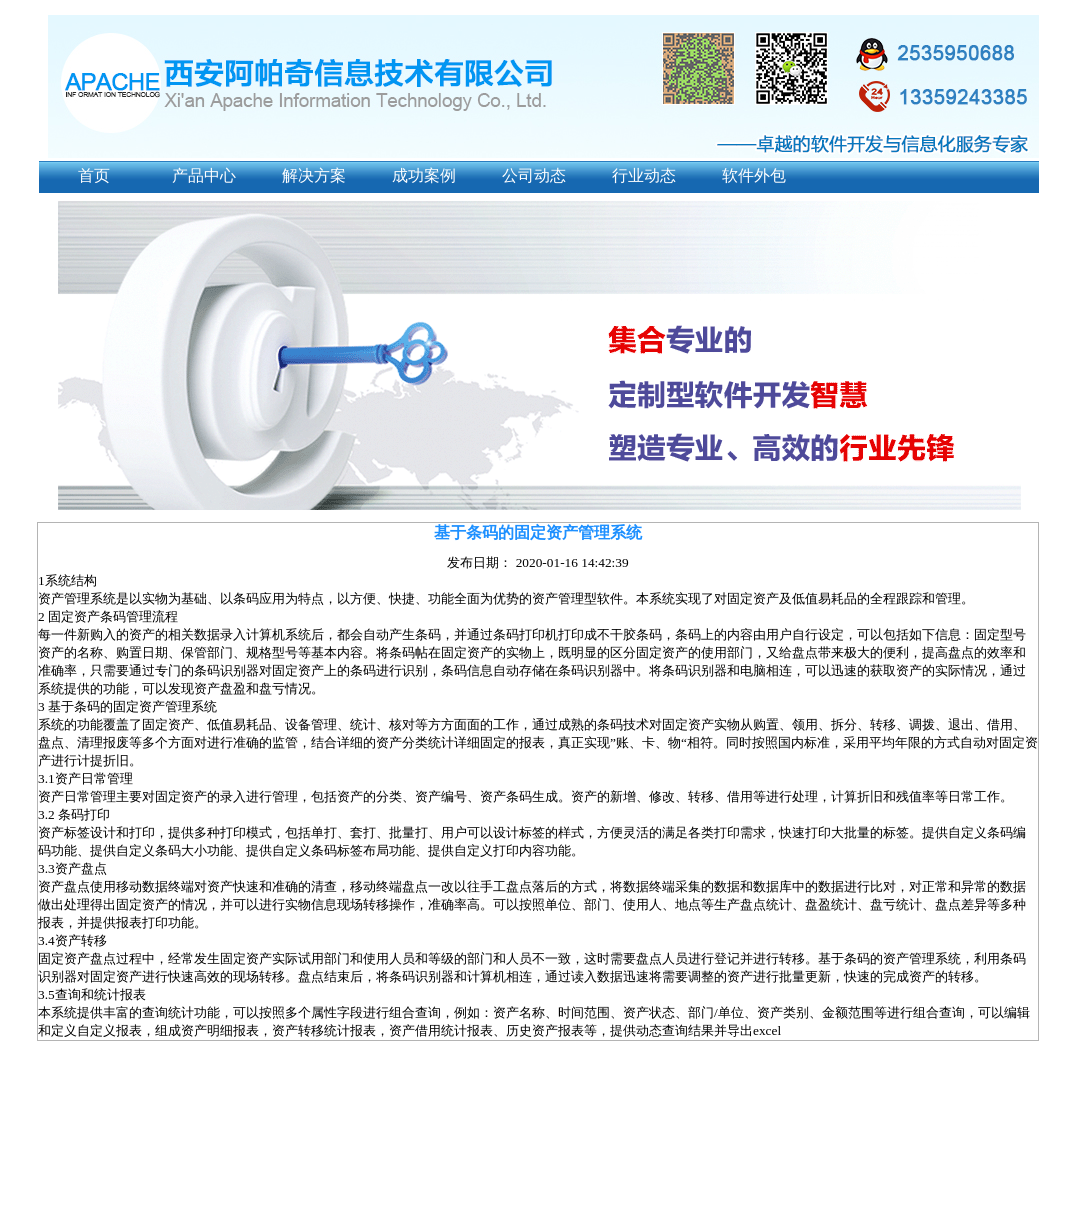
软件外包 (754, 175)
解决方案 (314, 175)
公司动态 (534, 175)
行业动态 (644, 175)
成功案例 (424, 175)
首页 (94, 175)
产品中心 (204, 175)
